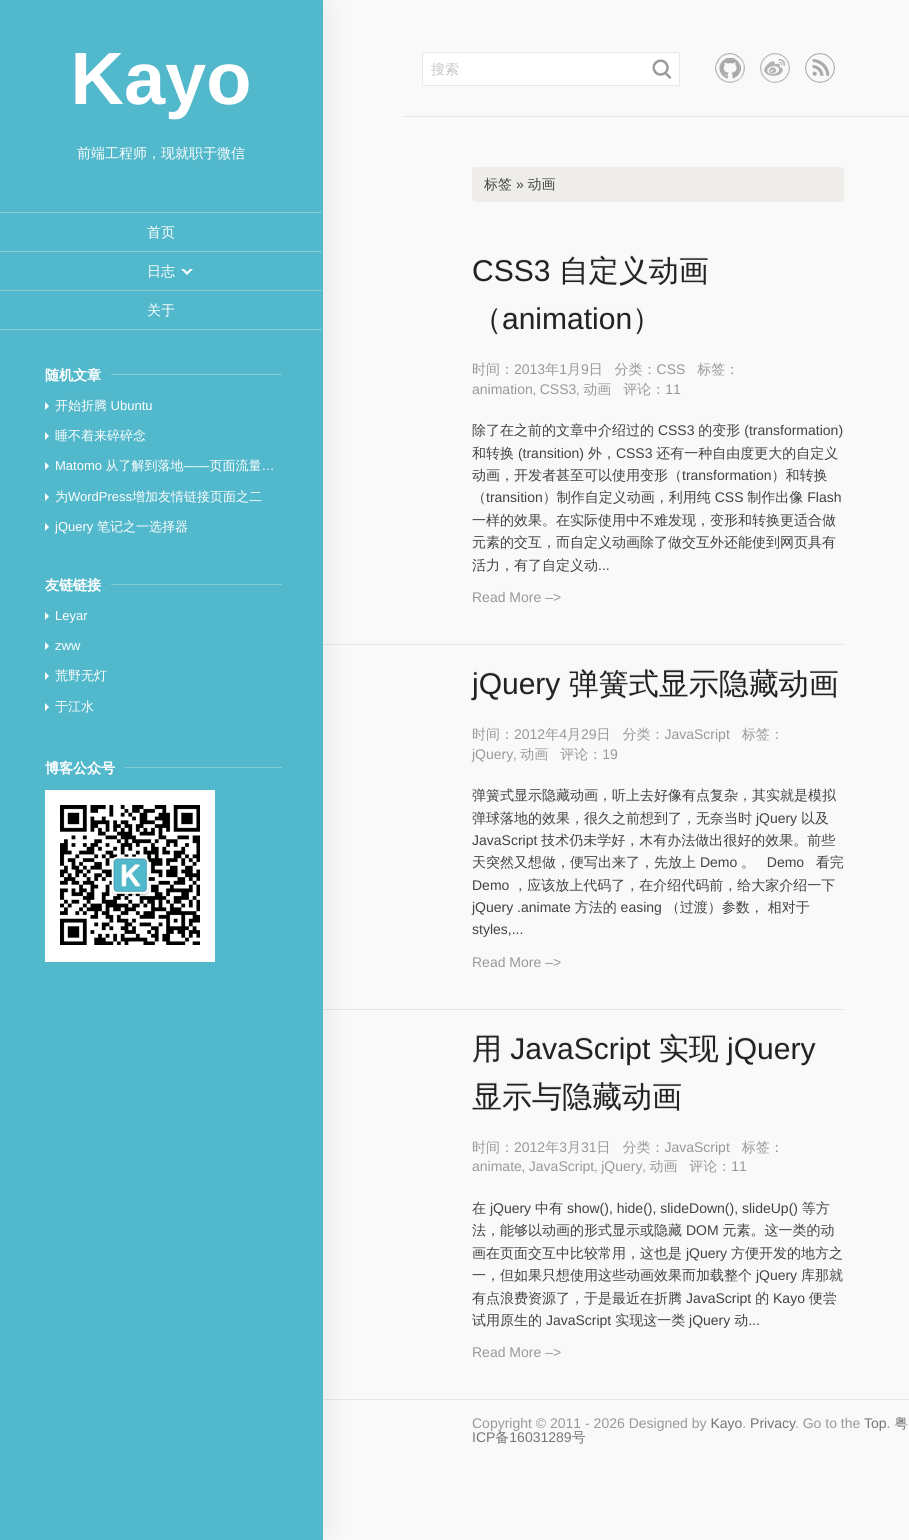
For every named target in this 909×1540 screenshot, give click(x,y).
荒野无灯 (81, 675)
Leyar (71, 615)
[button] (161, 271)
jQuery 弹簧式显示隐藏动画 (655, 684)
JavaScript (696, 734)
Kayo (726, 1423)
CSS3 (558, 389)
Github (730, 68)
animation (502, 389)
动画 (597, 389)
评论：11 (652, 389)
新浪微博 (775, 68)
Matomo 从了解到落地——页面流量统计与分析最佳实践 (217, 465)
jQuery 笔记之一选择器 (121, 526)
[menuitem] (161, 232)
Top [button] (875, 1423)
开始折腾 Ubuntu (104, 405)
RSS (820, 68)
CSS (671, 369)
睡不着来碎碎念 (100, 435)
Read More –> (516, 597)
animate (497, 1166)
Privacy (772, 1423)
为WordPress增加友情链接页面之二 (158, 496)
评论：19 (589, 754)
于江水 (74, 706)
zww (67, 645)
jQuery (492, 754)
